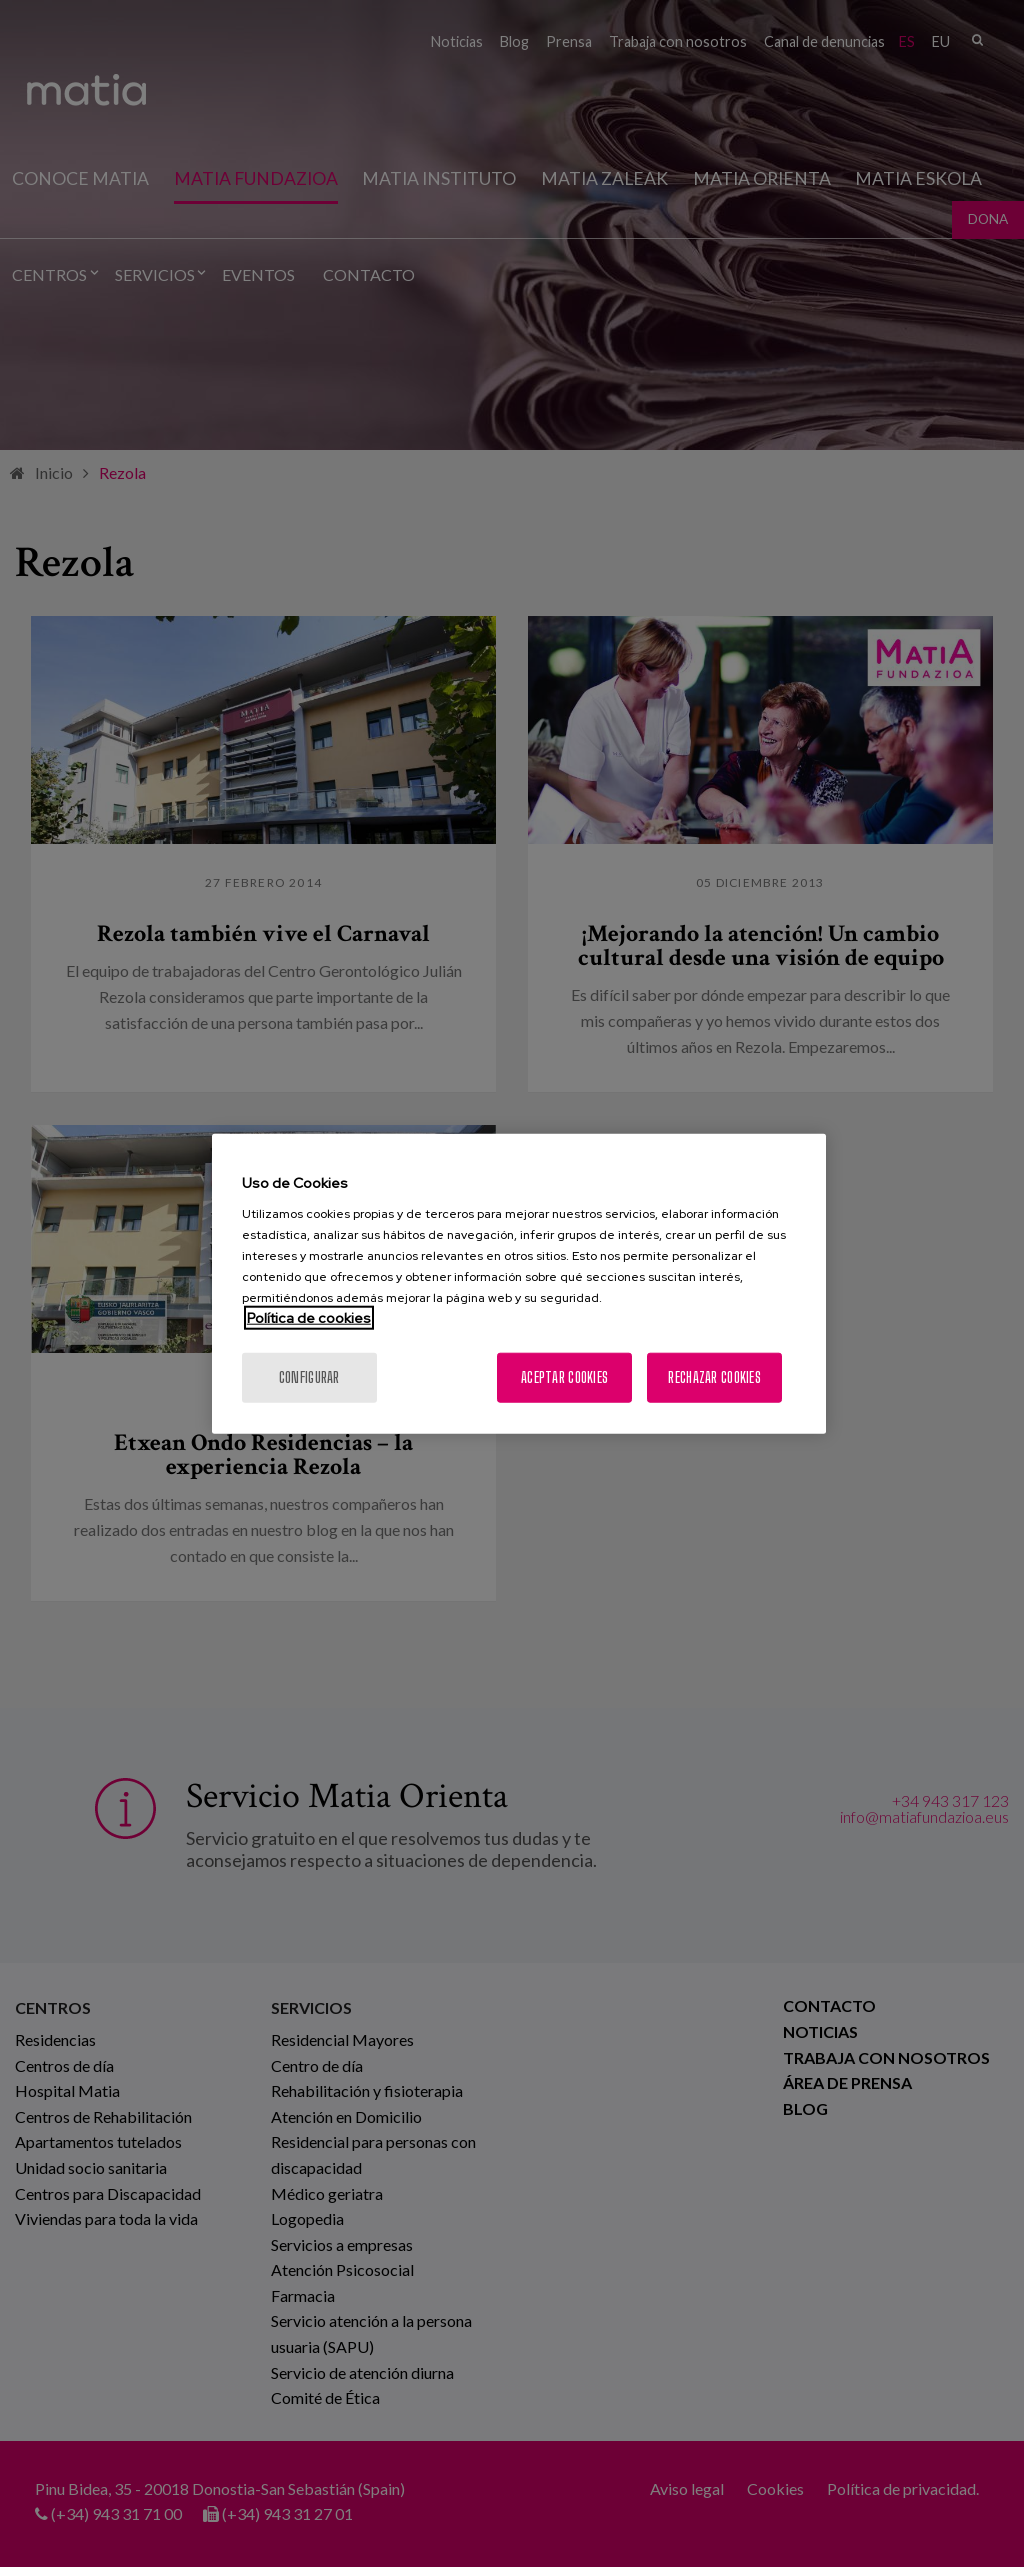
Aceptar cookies (564, 1377)
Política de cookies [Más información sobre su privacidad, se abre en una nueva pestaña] (309, 1318)
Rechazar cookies (714, 1377)
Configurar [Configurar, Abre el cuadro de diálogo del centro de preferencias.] (309, 1377)
